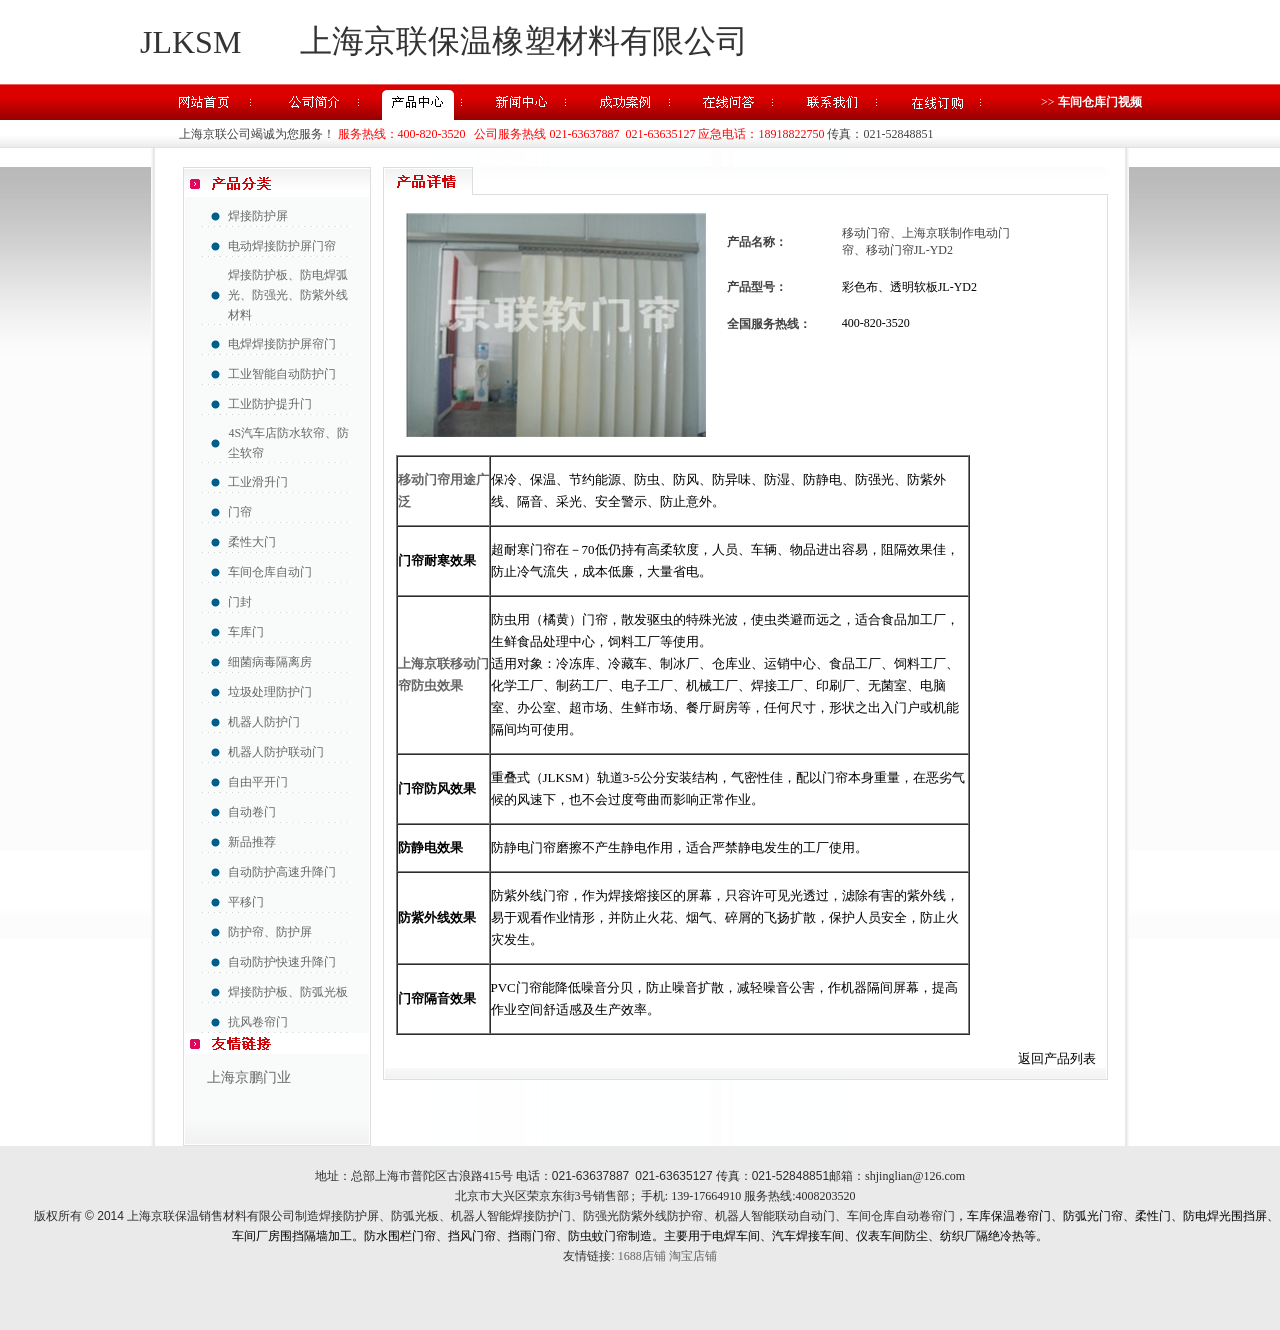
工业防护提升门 (270, 404)
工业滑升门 (258, 482)
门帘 (240, 512)
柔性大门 (252, 542)
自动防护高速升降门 (282, 872)
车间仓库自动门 (270, 572)
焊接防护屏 (258, 216)
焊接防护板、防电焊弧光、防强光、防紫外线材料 (288, 295)
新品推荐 (252, 842)
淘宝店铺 (693, 1256)
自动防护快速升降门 (282, 962)
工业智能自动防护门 (282, 374)
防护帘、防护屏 (270, 932)
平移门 (246, 902)
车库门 (246, 632)
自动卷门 (252, 812)
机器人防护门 (264, 722)
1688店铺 (642, 1256)
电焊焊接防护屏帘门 (282, 344)
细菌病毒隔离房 (270, 662)
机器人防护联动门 (276, 752)
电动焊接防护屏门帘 (282, 246)
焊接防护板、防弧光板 (288, 992)
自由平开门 (258, 782)
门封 (240, 602)
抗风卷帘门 (258, 1022)
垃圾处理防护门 (270, 692)
